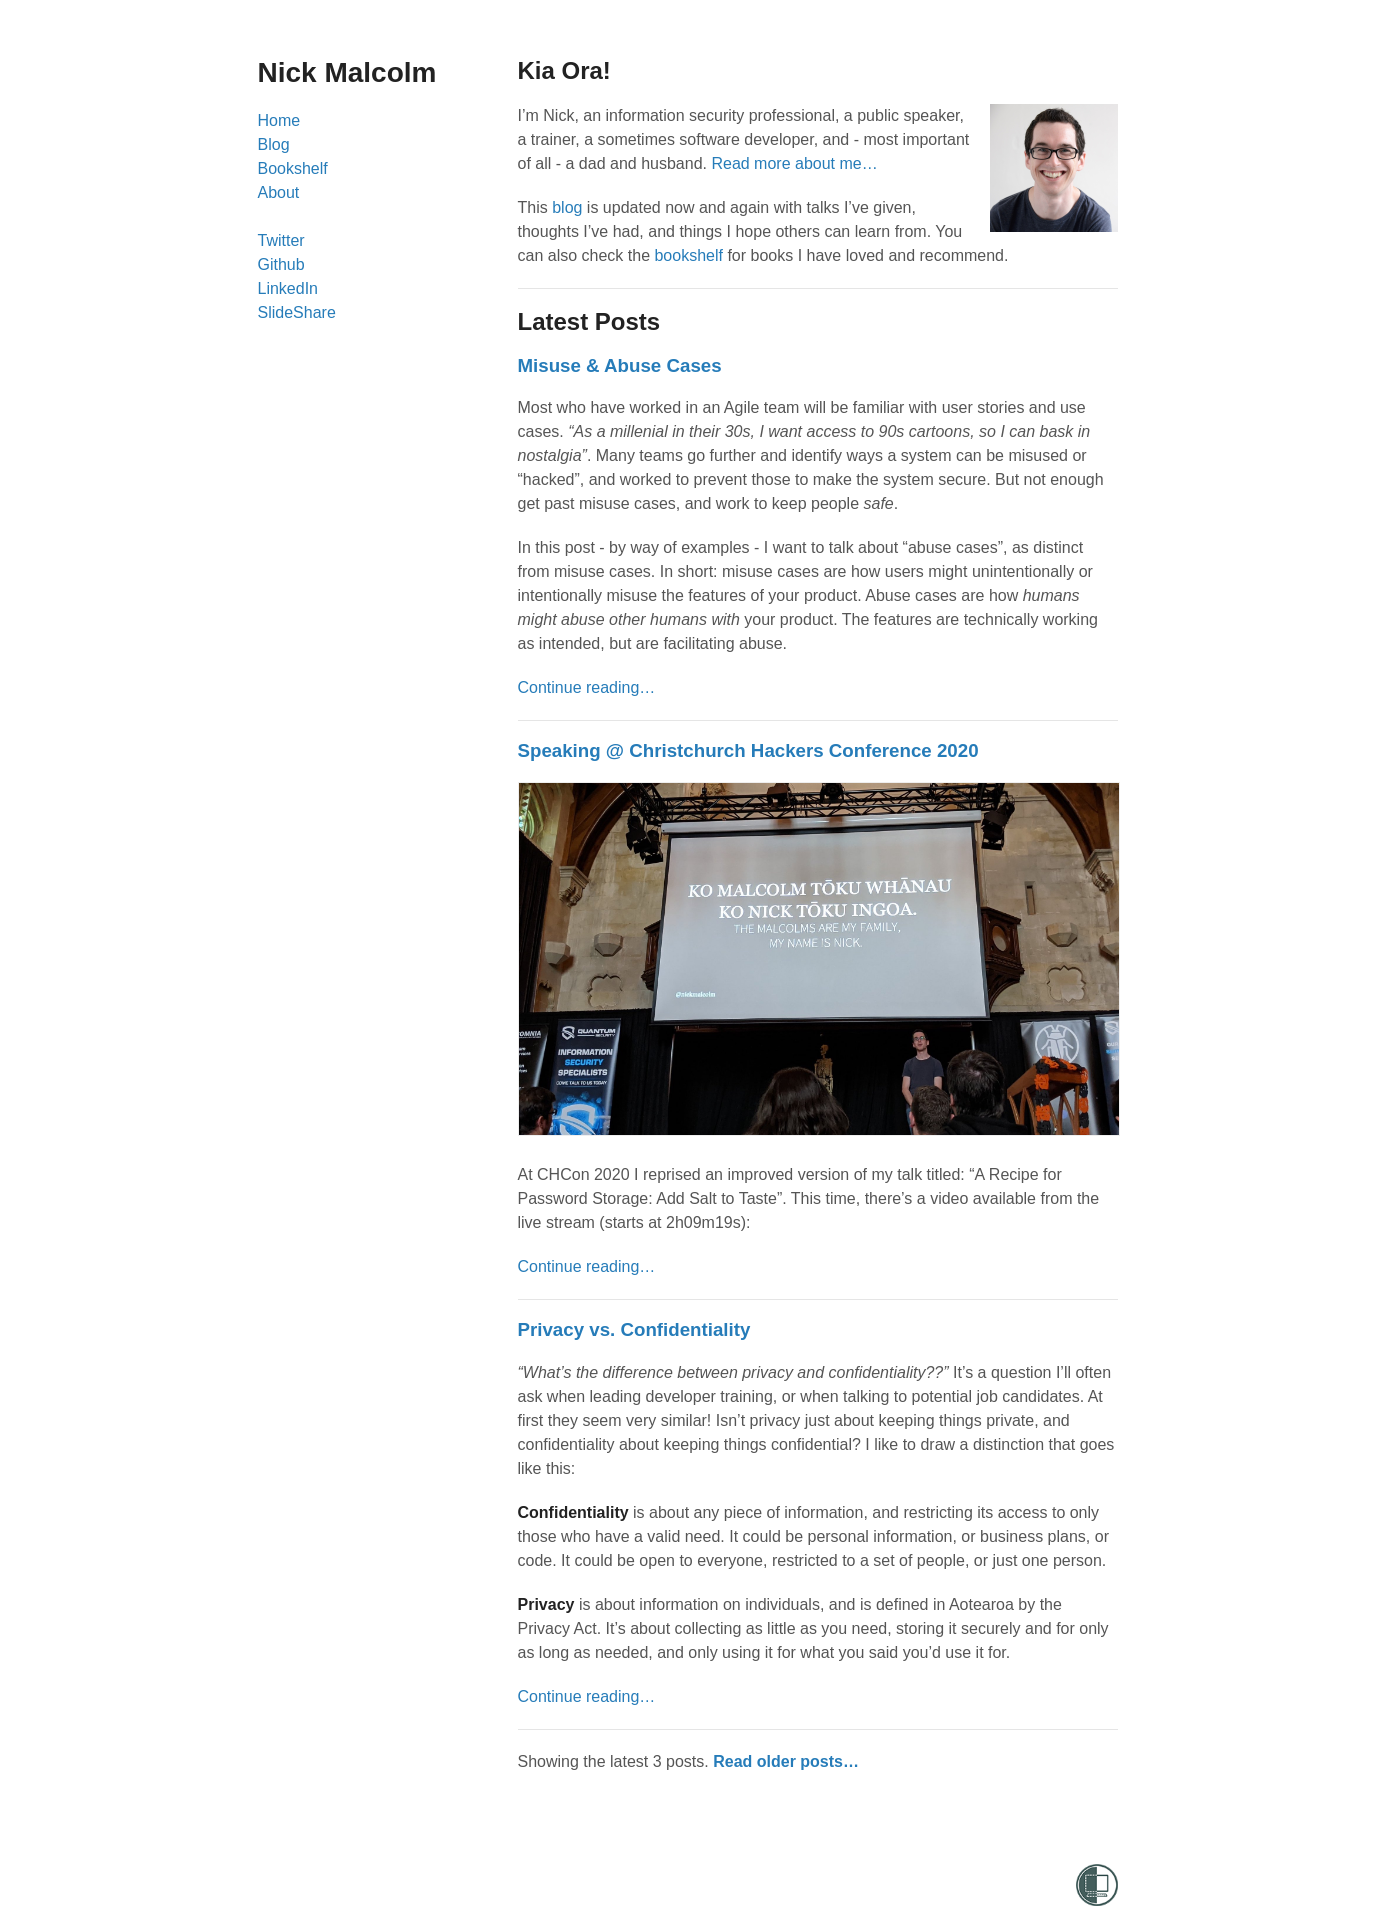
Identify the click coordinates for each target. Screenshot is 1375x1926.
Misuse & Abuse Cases (620, 365)
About (279, 192)
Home (279, 120)
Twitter (281, 240)
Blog (274, 144)
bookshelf (688, 255)
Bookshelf (293, 168)
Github (281, 264)
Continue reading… (587, 687)
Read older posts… (786, 1761)
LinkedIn (288, 288)
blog (567, 207)
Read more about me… (794, 163)
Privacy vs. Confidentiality (634, 1329)
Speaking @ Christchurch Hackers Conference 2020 (748, 750)
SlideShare (297, 312)
